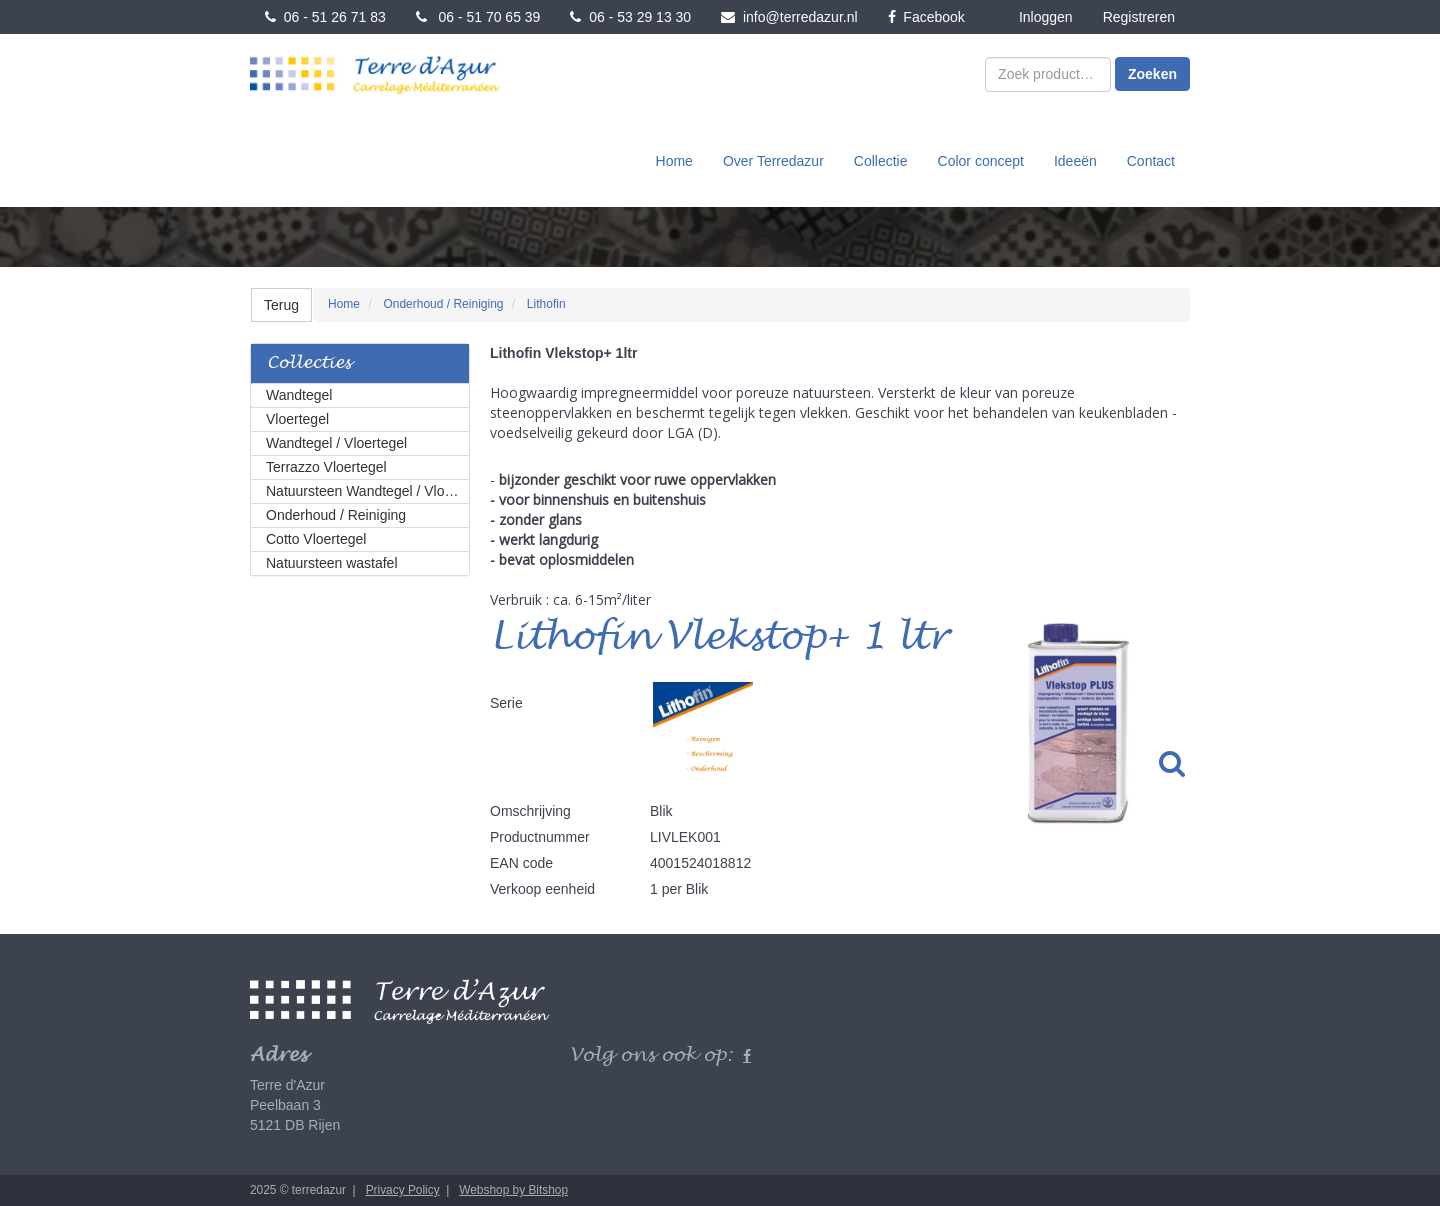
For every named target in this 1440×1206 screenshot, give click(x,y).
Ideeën (1075, 161)
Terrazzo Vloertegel (326, 467)
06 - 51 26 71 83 (325, 17)
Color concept (981, 161)
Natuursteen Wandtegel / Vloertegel (368, 491)
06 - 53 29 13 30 (630, 17)
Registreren (1139, 17)
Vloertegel (297, 419)
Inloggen (1046, 17)
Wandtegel (299, 395)
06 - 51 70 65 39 (478, 17)
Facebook (926, 17)
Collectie (881, 161)
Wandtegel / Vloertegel (336, 443)
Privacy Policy (403, 1190)
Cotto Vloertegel (316, 539)
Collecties (309, 363)
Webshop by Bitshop (513, 1190)
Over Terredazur (773, 161)
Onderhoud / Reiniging (336, 515)
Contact (1151, 161)
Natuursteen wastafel (332, 563)
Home (674, 161)
